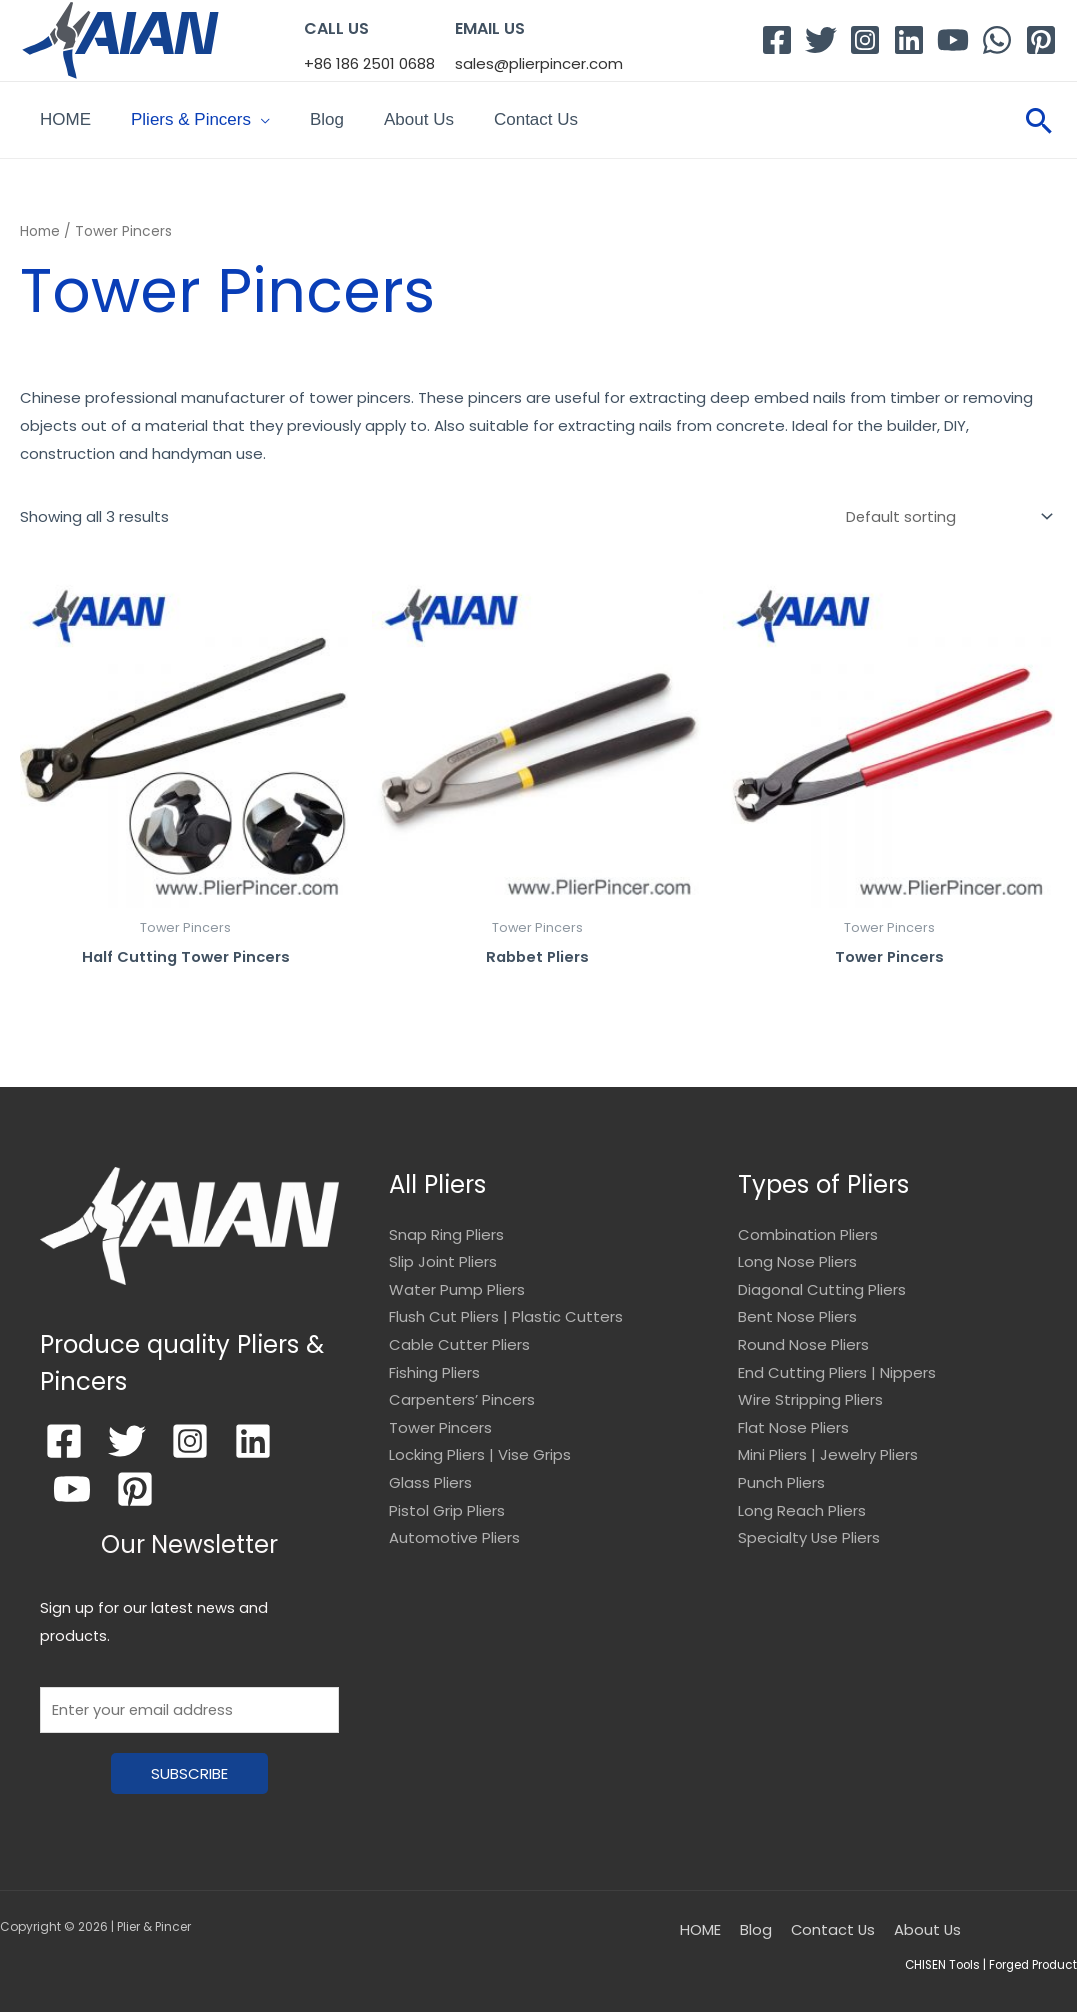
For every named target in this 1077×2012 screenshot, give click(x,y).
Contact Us (536, 114)
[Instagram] (865, 40)
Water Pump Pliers (457, 1279)
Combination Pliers (808, 1224)
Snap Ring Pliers (446, 1224)
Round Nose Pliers (803, 1335)
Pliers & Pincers (191, 114)
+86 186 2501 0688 (369, 63)
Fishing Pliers (434, 1363)
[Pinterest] (1041, 40)
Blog (327, 114)
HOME (65, 114)
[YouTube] (953, 40)
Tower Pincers (440, 1418)
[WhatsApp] (997, 40)
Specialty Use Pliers (809, 1530)
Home (40, 221)
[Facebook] (777, 40)
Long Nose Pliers (797, 1251)
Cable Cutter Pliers (459, 1335)
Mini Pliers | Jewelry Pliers (828, 1446)
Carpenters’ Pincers (462, 1391)
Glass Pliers (430, 1474)
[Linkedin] (909, 40)
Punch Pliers (781, 1474)
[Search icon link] (1039, 115)
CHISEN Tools (935, 1955)
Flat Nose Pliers (793, 1418)
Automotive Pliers (454, 1530)
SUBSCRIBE (189, 1764)
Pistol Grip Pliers (447, 1502)
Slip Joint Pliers (443, 1251)
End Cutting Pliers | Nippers (837, 1363)
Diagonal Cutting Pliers (822, 1279)
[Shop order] (945, 506)
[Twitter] (821, 40)
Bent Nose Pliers (797, 1307)
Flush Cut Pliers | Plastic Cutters (506, 1307)
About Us (419, 114)
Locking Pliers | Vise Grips (480, 1446)
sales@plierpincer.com (539, 63)
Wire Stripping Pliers (810, 1391)
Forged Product (1030, 1955)
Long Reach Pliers (802, 1502)
